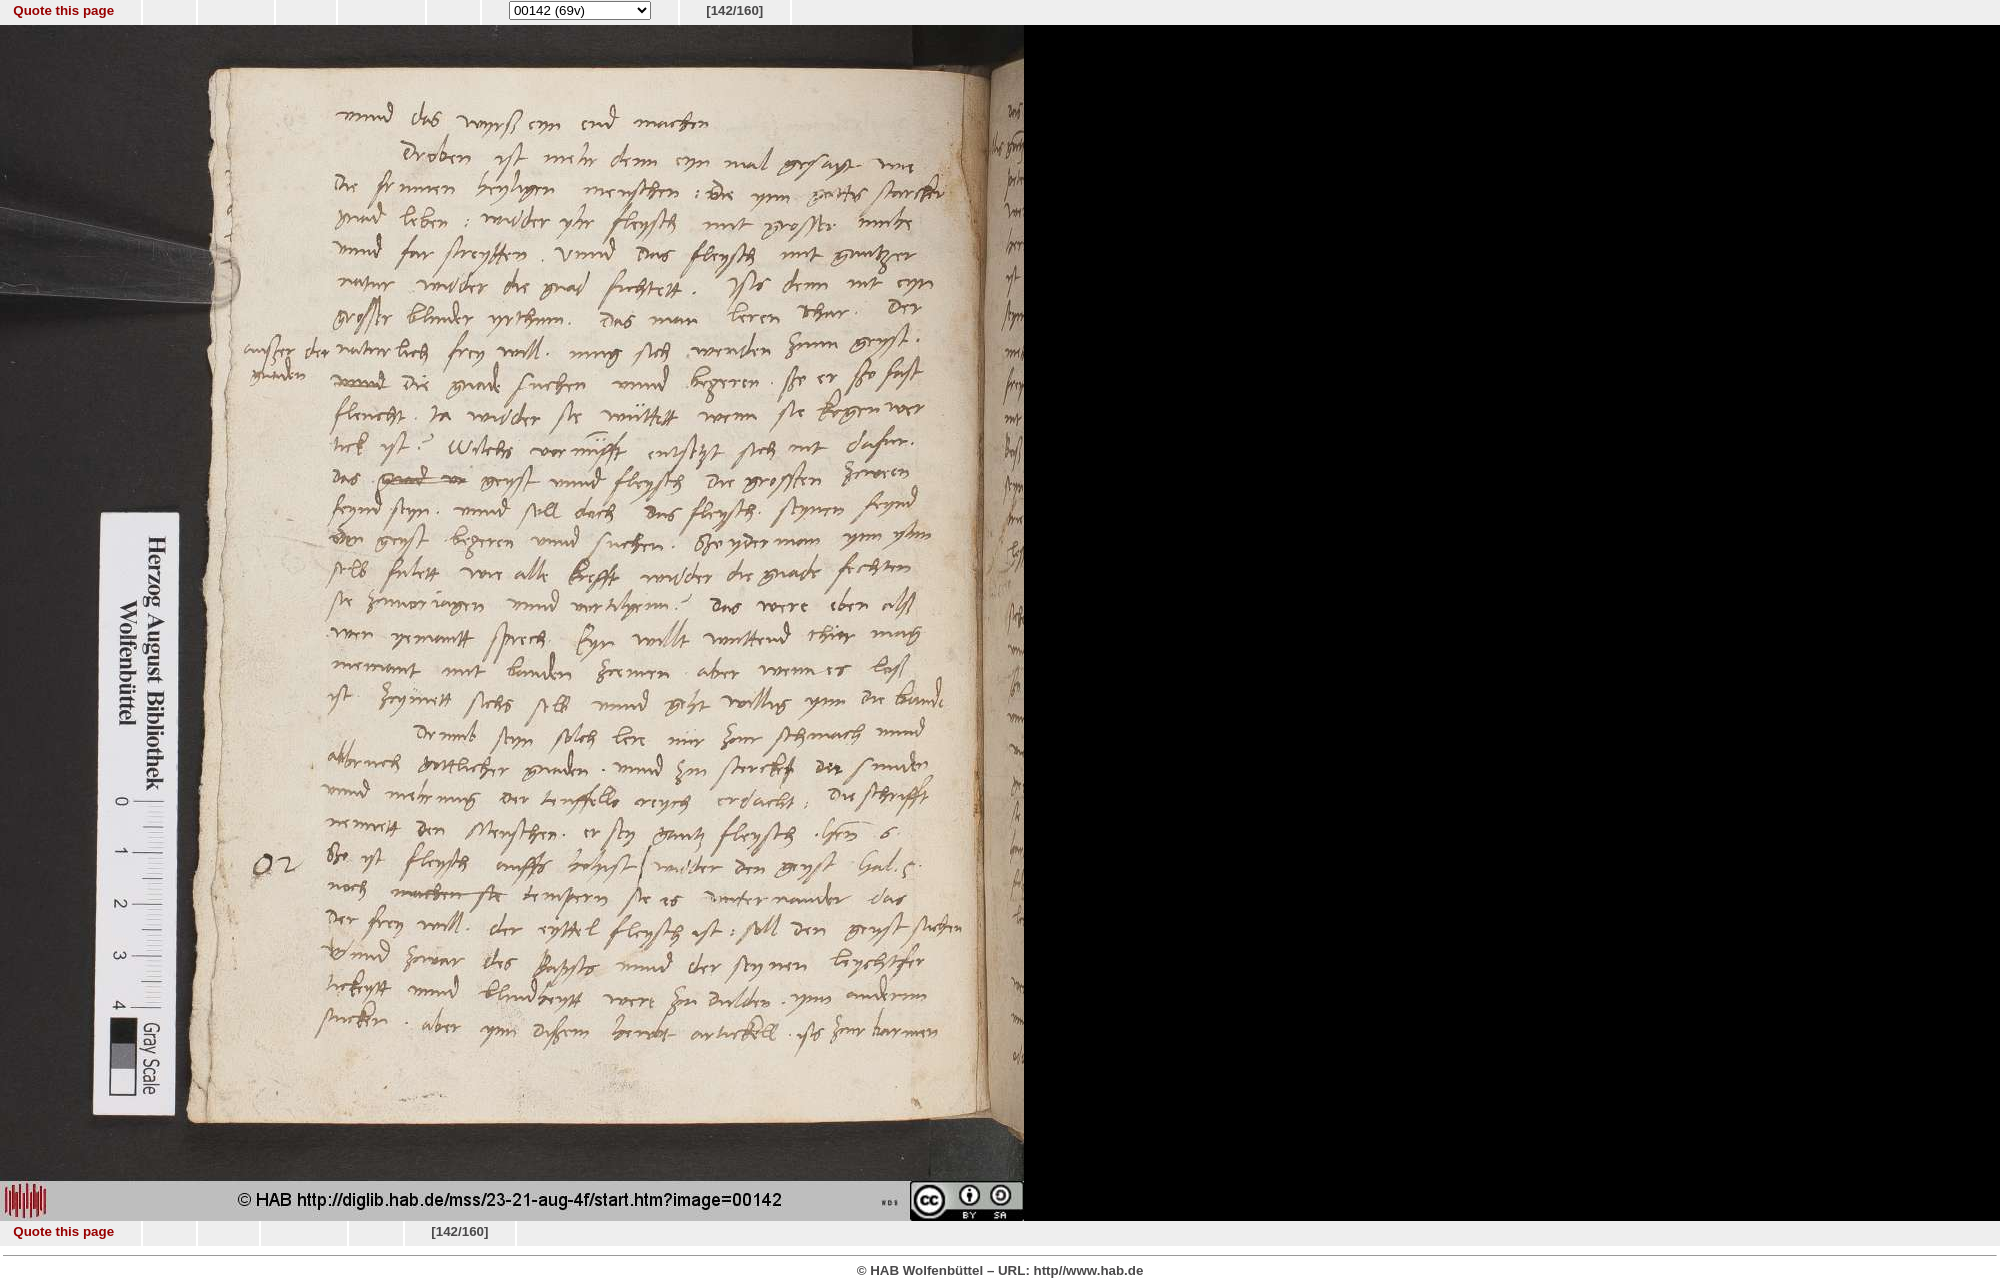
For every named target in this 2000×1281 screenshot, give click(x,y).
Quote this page (63, 10)
